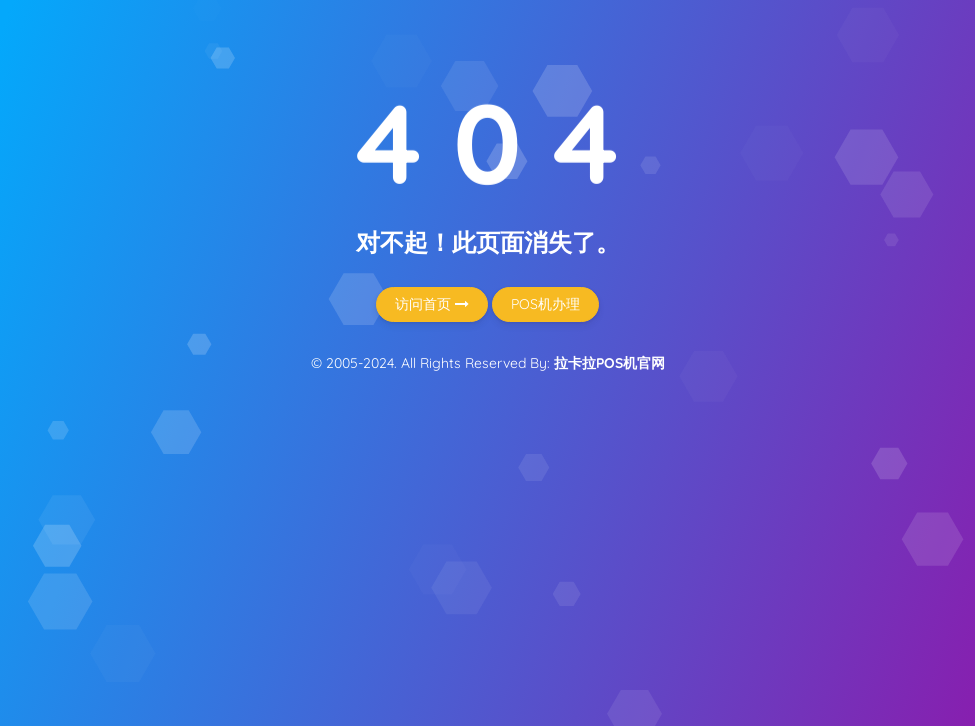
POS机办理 (545, 304)
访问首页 (432, 304)
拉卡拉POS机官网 (609, 363)
